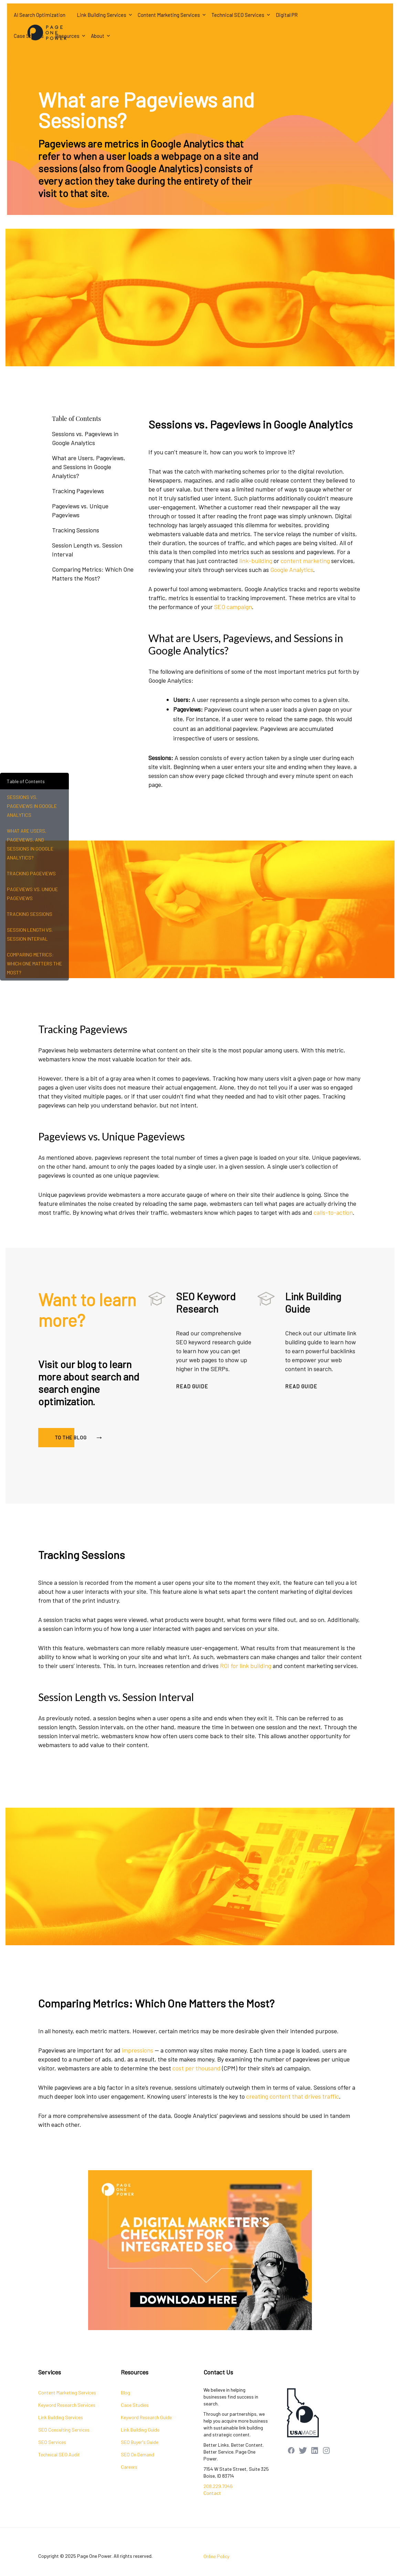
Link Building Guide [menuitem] (140, 2430)
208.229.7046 (218, 2486)
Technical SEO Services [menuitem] (237, 15)
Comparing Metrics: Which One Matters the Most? (93, 573)
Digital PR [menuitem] (287, 15)
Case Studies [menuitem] (135, 2405)
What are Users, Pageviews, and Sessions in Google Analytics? (88, 466)
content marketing (305, 591)
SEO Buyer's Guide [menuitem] (139, 2442)
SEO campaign (233, 637)
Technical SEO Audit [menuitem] (59, 2454)
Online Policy (216, 2556)
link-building (255, 591)
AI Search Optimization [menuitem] (39, 15)
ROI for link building (245, 1696)
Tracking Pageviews (78, 491)
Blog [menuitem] (125, 2392)
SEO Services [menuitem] (52, 2442)
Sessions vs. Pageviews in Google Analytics (85, 438)
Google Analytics (291, 600)
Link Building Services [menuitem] (101, 15)
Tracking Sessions (75, 530)
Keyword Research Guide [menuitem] (146, 2417)
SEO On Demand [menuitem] (137, 2454)
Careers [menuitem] (129, 2467)
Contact (212, 2493)
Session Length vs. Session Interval (87, 549)
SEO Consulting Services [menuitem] (64, 2430)
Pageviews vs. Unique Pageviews (80, 510)
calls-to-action (333, 1212)
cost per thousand (196, 2099)
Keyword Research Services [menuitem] (66, 2405)
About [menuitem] (97, 36)
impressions (137, 2081)
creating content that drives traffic (292, 2127)
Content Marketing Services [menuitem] (169, 15)
